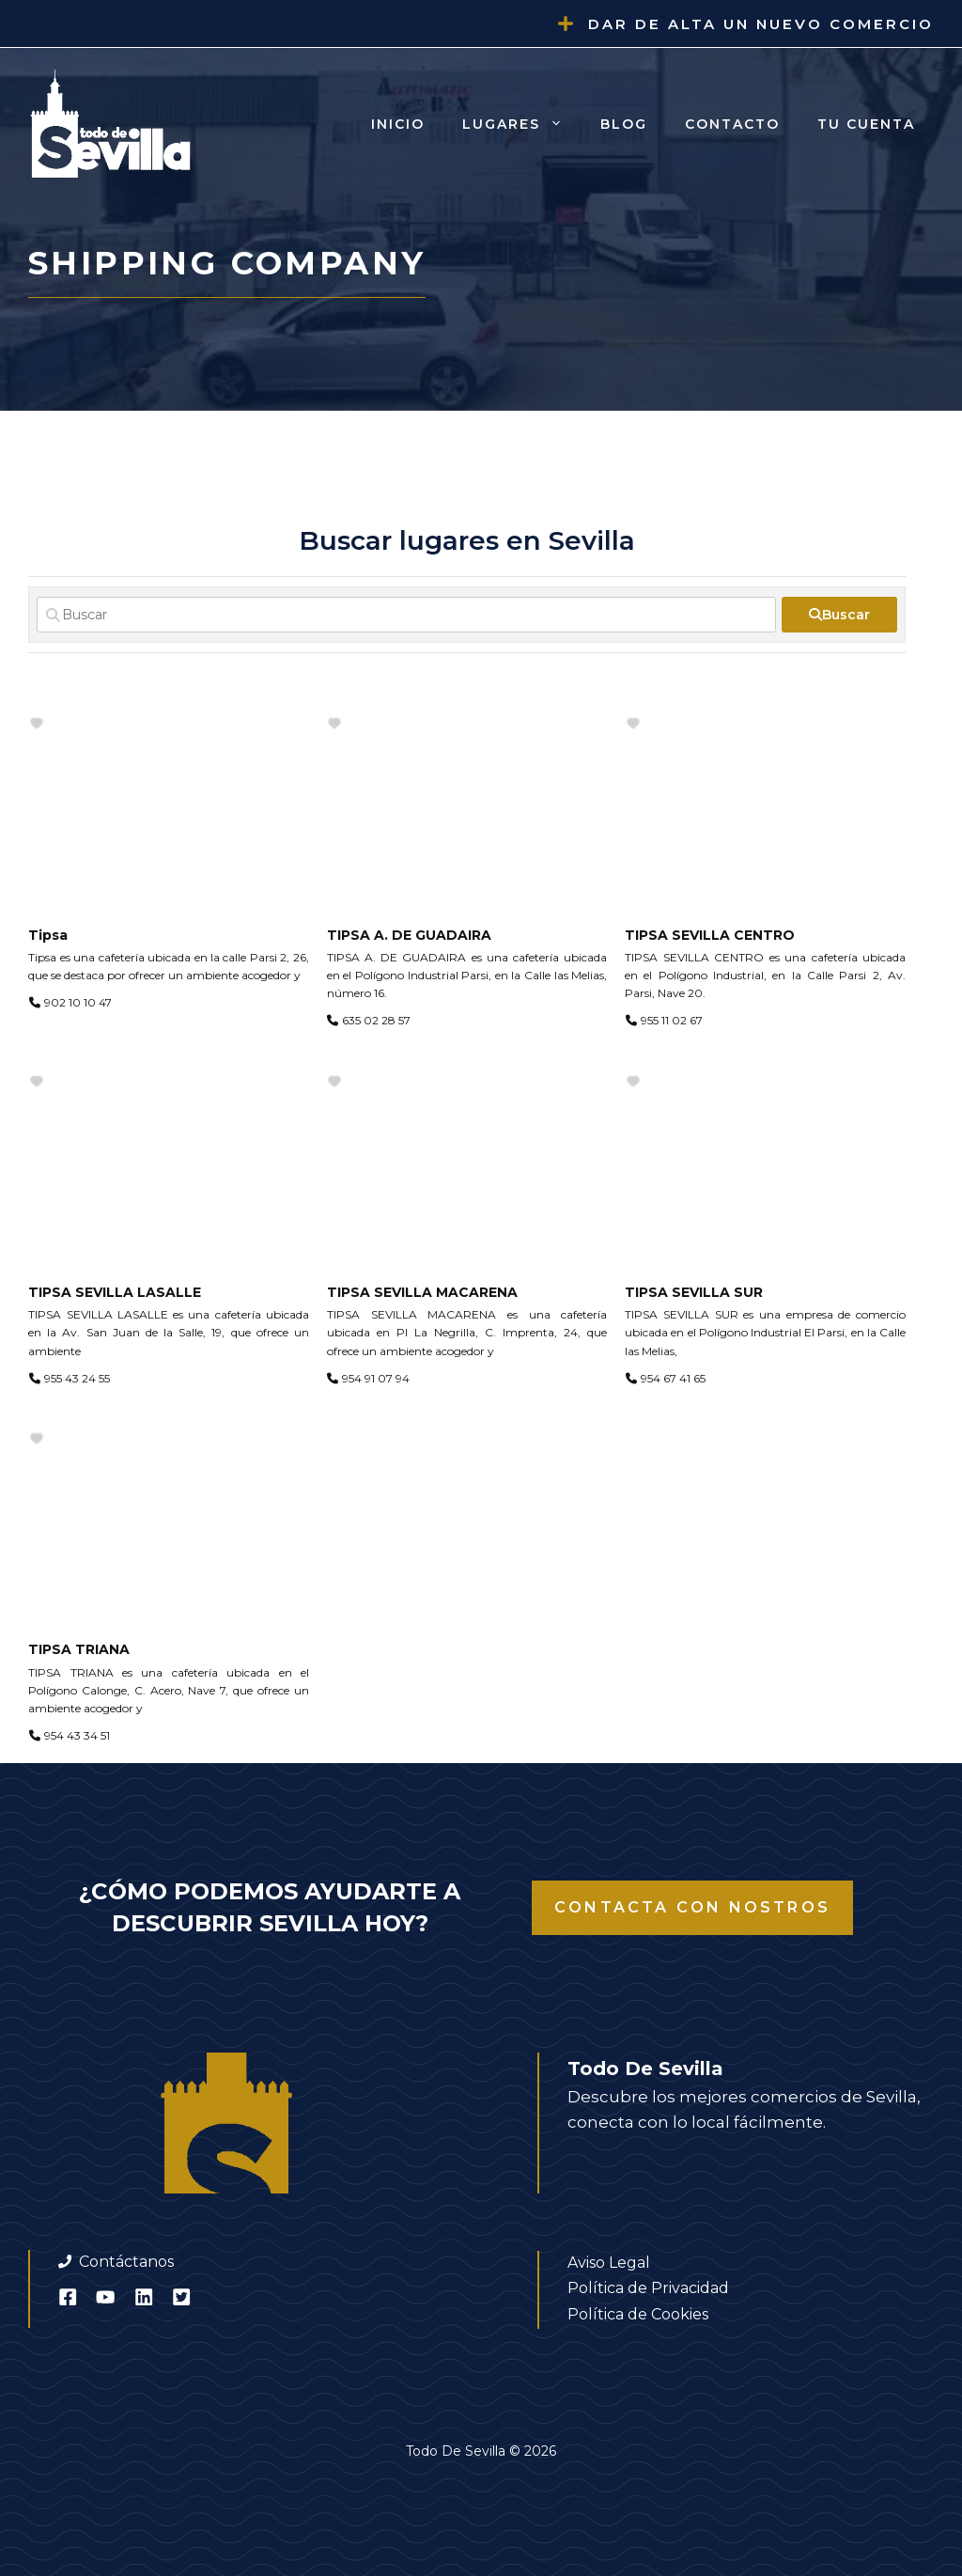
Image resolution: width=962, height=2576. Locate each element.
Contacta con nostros (692, 1907)
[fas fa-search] (839, 614)
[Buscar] (406, 614)
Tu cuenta (866, 124)
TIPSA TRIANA (79, 1649)
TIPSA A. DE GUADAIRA (409, 935)
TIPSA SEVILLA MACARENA (422, 1292)
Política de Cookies (637, 2314)
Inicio (398, 124)
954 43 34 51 (77, 1735)
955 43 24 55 (77, 1378)
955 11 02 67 (672, 1020)
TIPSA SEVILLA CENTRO (710, 935)
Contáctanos (126, 2262)
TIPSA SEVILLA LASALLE (114, 1292)
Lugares (522, 124)
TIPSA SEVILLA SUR (694, 1292)
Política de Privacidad (648, 2288)
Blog (623, 124)
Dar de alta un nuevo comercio (761, 24)
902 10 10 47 (78, 1002)
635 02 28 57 (376, 1020)
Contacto (732, 124)
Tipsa (48, 935)
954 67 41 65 (673, 1378)
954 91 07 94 (376, 1378)
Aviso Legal (608, 2263)
